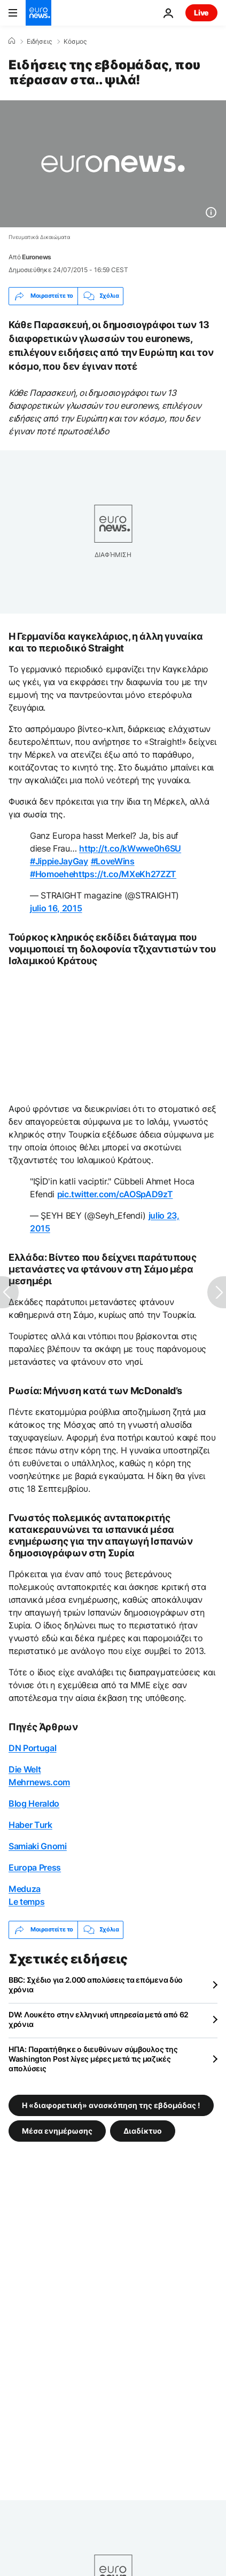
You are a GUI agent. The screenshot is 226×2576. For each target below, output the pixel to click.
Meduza (25, 1888)
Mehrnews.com (39, 1782)
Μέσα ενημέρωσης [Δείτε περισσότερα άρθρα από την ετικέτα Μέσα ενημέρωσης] (57, 2130)
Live (201, 12)
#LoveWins (113, 861)
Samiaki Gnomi (38, 1846)
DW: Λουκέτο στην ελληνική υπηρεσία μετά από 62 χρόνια (99, 2019)
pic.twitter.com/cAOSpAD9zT (115, 1194)
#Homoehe (51, 874)
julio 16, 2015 (56, 908)
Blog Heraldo (34, 1803)
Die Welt (25, 1769)
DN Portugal (32, 1748)
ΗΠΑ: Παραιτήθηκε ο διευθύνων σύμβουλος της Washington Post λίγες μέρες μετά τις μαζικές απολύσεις (93, 2059)
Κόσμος (75, 41)
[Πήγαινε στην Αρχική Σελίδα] (38, 13)
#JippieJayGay (59, 861)
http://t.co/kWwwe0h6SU (130, 848)
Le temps (26, 1901)
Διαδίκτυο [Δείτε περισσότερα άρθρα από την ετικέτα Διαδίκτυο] (142, 2130)
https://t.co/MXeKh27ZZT (124, 874)
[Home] (12, 41)
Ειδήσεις (39, 41)
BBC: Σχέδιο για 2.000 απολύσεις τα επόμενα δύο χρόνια (96, 1984)
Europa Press (35, 1867)
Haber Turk (30, 1824)
